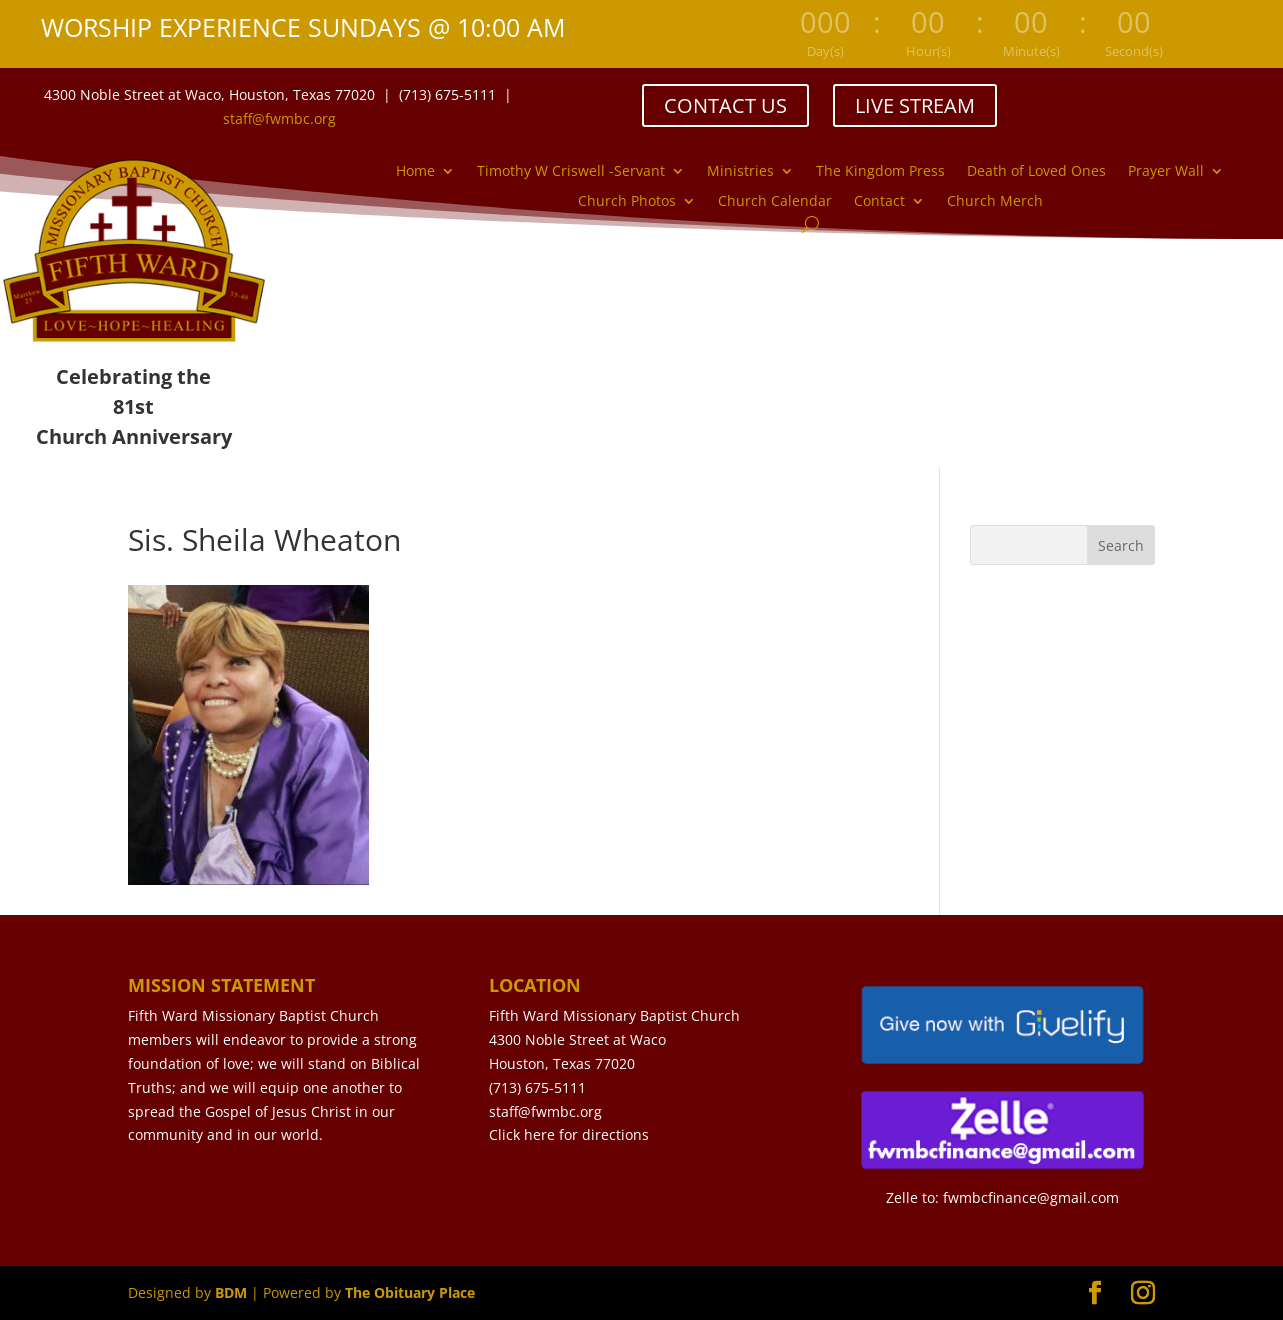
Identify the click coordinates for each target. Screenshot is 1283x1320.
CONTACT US (725, 105)
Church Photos (627, 202)
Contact (879, 202)
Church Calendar (775, 202)
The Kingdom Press (880, 172)
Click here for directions (569, 1134)
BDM (231, 1292)
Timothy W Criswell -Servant (571, 172)
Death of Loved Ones (1036, 172)
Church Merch (995, 202)
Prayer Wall (1166, 172)
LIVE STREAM (915, 105)
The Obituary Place (410, 1292)
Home (415, 172)
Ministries (740, 172)
